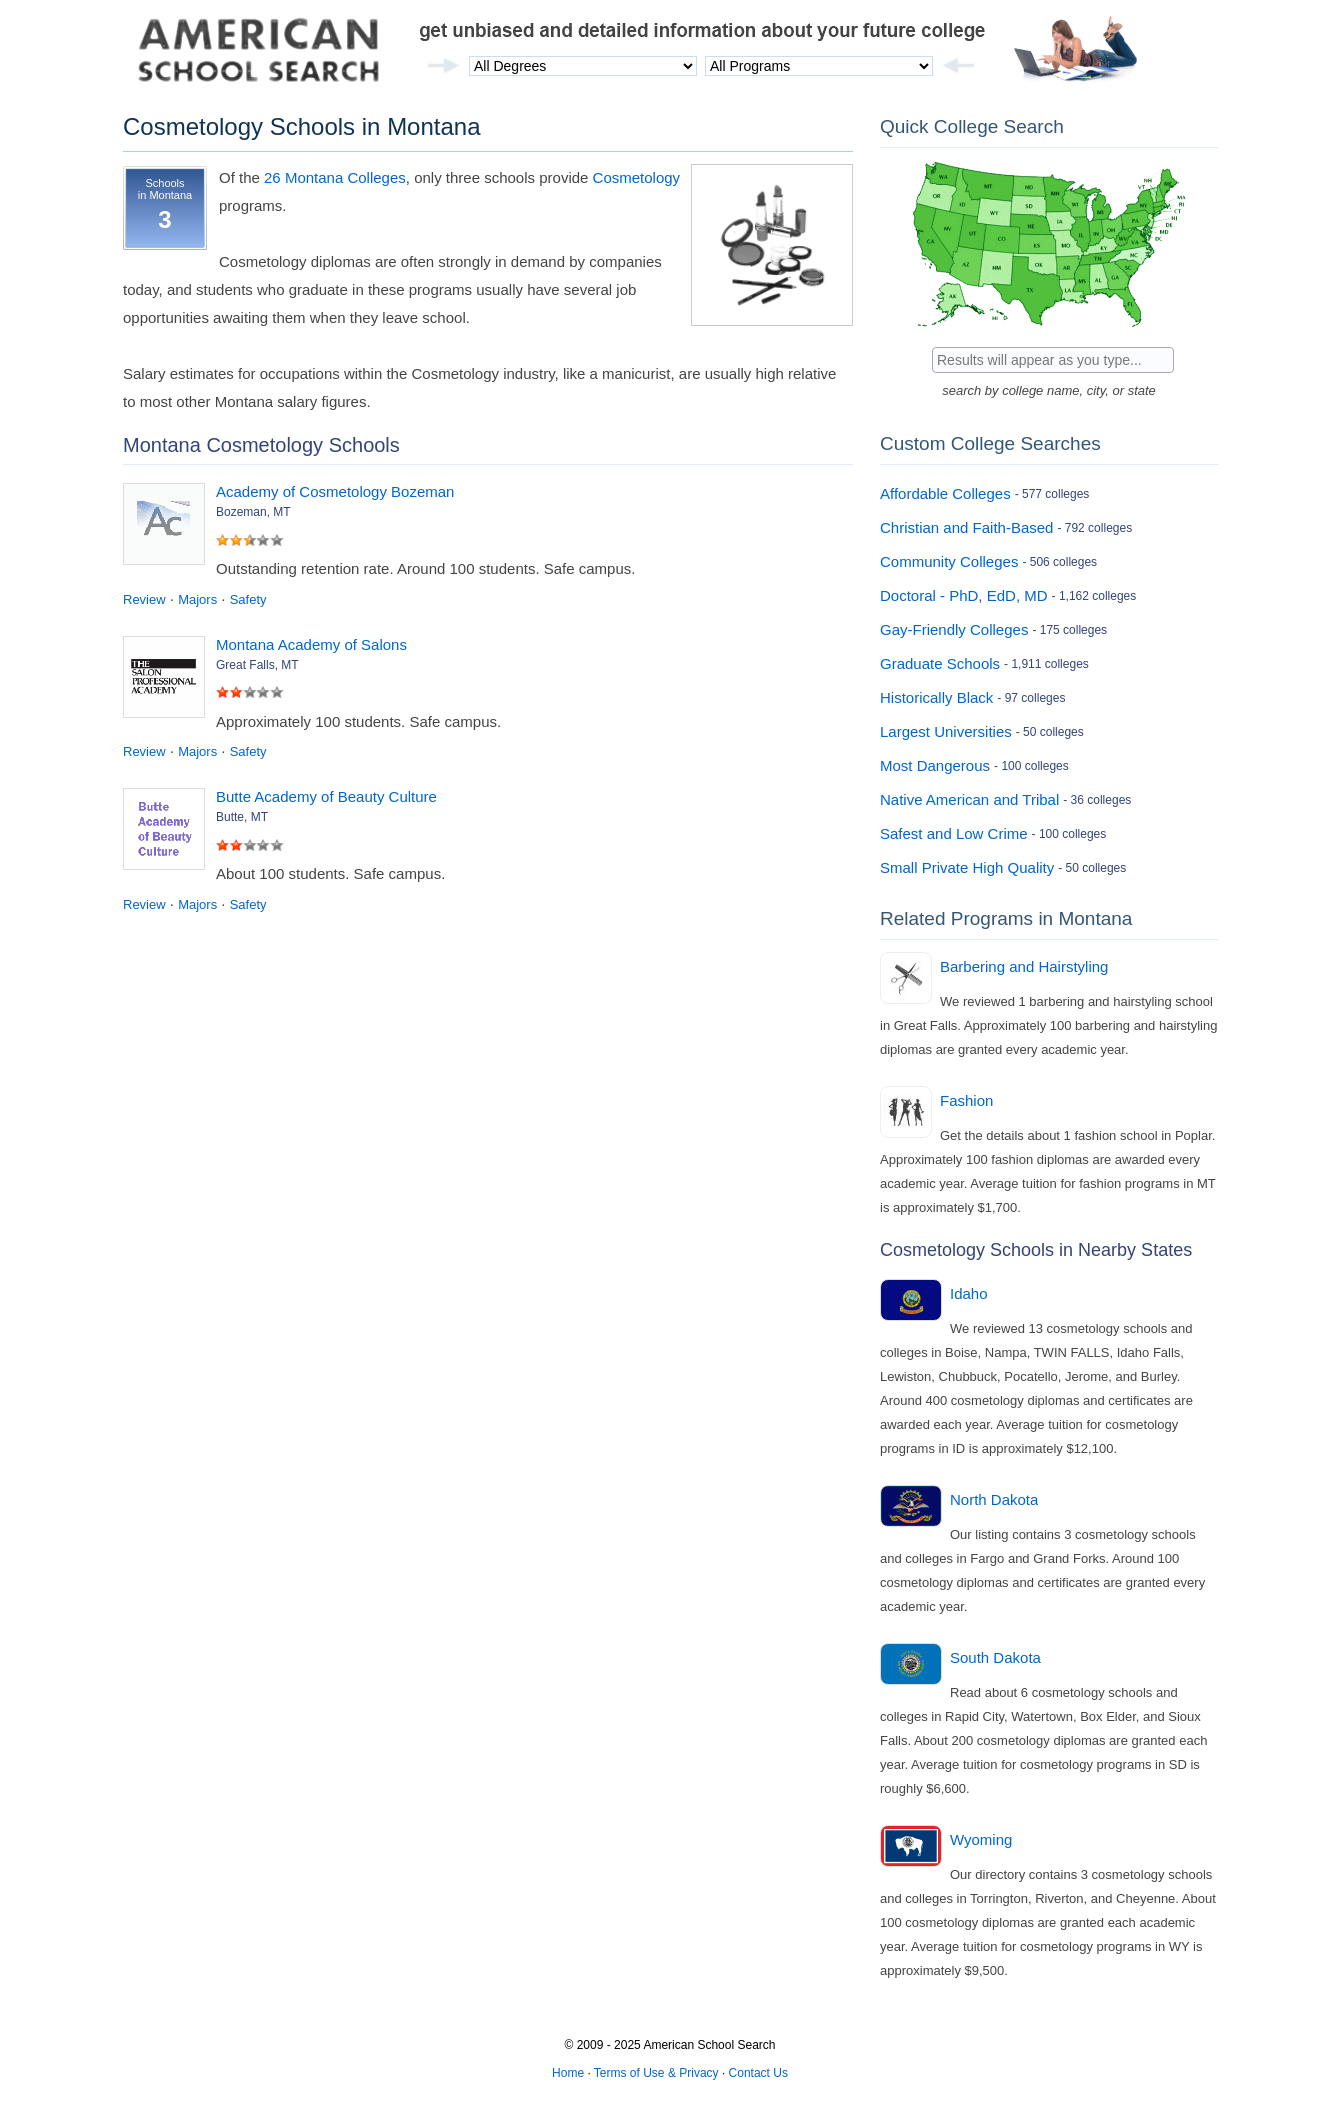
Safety (248, 599)
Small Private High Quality (967, 867)
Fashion (966, 1100)
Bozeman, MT (253, 512)
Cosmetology (637, 177)
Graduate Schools (940, 663)
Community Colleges (949, 561)
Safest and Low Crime (954, 833)
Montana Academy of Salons (311, 644)
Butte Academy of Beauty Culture (326, 796)
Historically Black (936, 697)
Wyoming (981, 1839)
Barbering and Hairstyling (1024, 966)
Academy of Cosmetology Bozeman (335, 491)
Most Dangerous (935, 765)
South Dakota (995, 1657)
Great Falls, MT (257, 665)
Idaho (969, 1293)
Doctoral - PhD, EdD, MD (964, 595)
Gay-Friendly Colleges (954, 629)
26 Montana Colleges (335, 177)
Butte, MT (242, 817)
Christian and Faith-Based (966, 527)
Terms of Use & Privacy (656, 2073)
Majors (197, 599)
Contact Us (758, 2073)
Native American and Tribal (969, 799)
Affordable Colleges (945, 493)
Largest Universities (946, 731)
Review (144, 599)
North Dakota (994, 1499)
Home (568, 2073)
